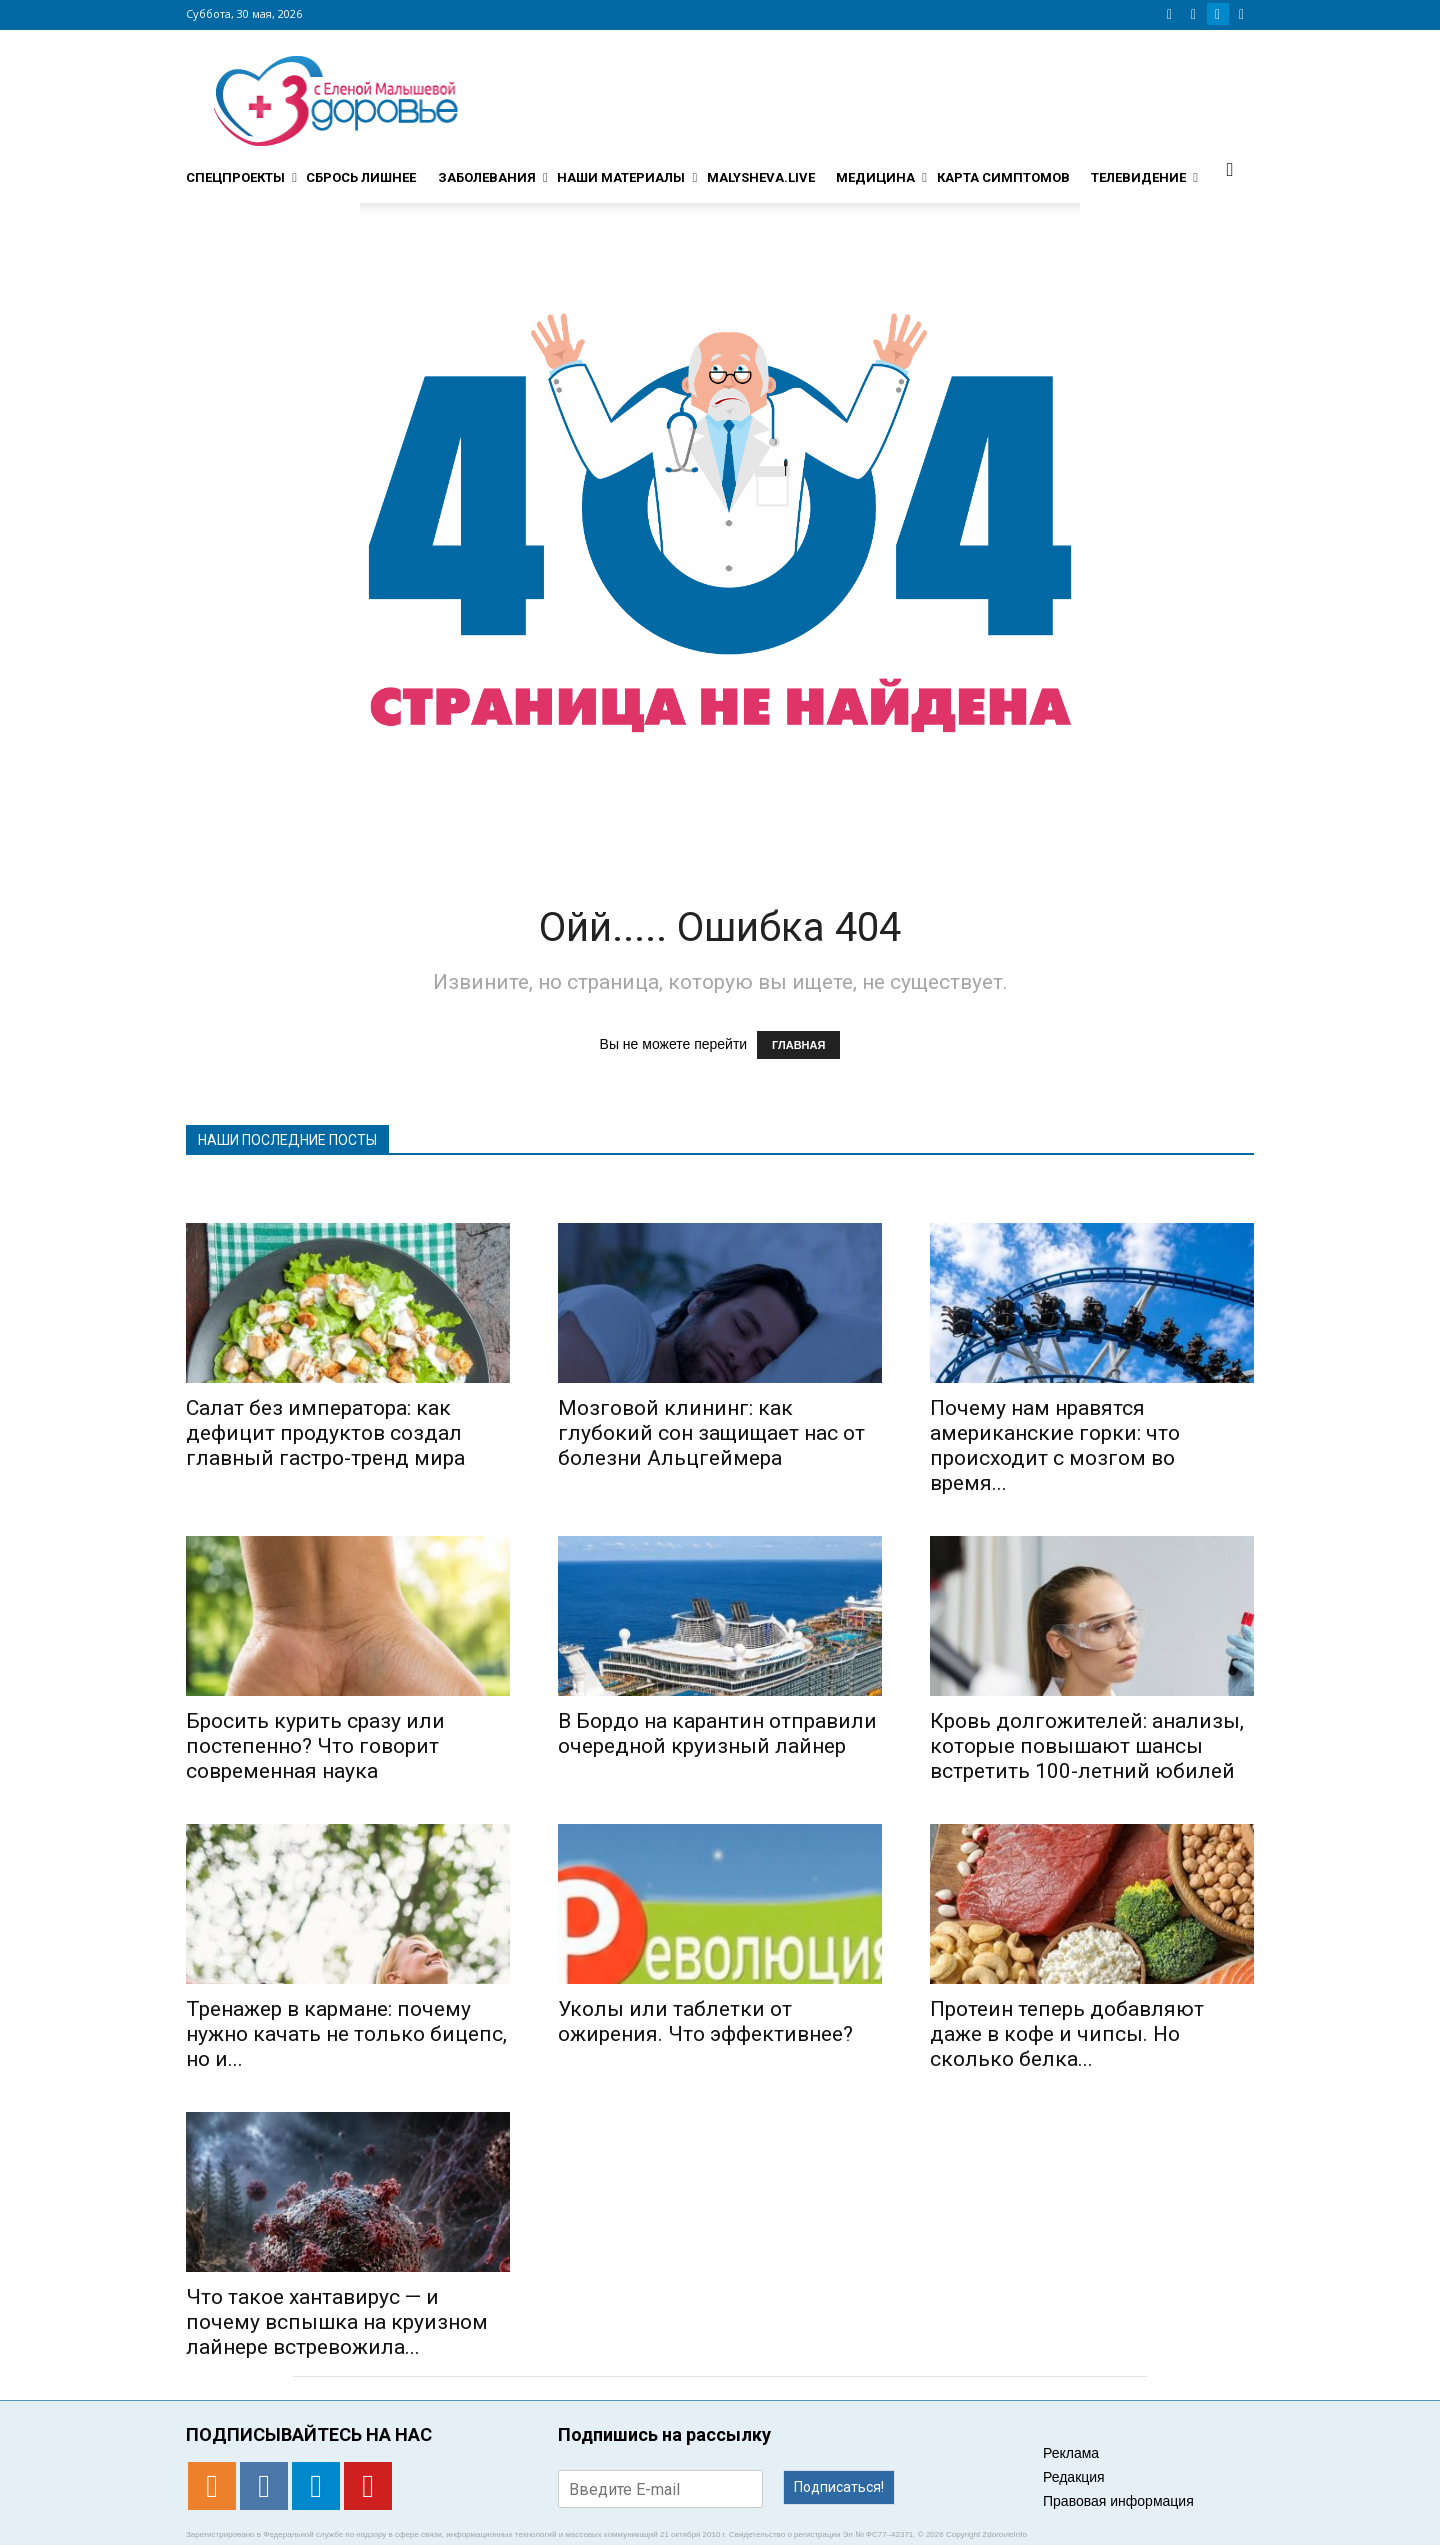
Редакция (1074, 2477)
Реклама (1071, 2453)
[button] (1230, 169)
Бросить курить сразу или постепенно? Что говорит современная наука (315, 1746)
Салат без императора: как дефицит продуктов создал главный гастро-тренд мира (325, 1433)
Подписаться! (839, 2487)
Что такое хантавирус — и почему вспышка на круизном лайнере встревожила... (337, 2322)
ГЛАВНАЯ (798, 1045)
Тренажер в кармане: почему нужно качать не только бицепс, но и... (346, 2034)
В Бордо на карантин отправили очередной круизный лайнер (717, 1733)
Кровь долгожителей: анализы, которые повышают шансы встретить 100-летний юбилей (1087, 1746)
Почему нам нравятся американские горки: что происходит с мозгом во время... (1055, 1445)
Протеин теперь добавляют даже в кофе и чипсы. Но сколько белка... (1067, 2034)
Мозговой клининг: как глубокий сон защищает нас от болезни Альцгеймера (711, 1433)
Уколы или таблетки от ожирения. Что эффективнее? (705, 2021)
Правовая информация (1118, 2501)
